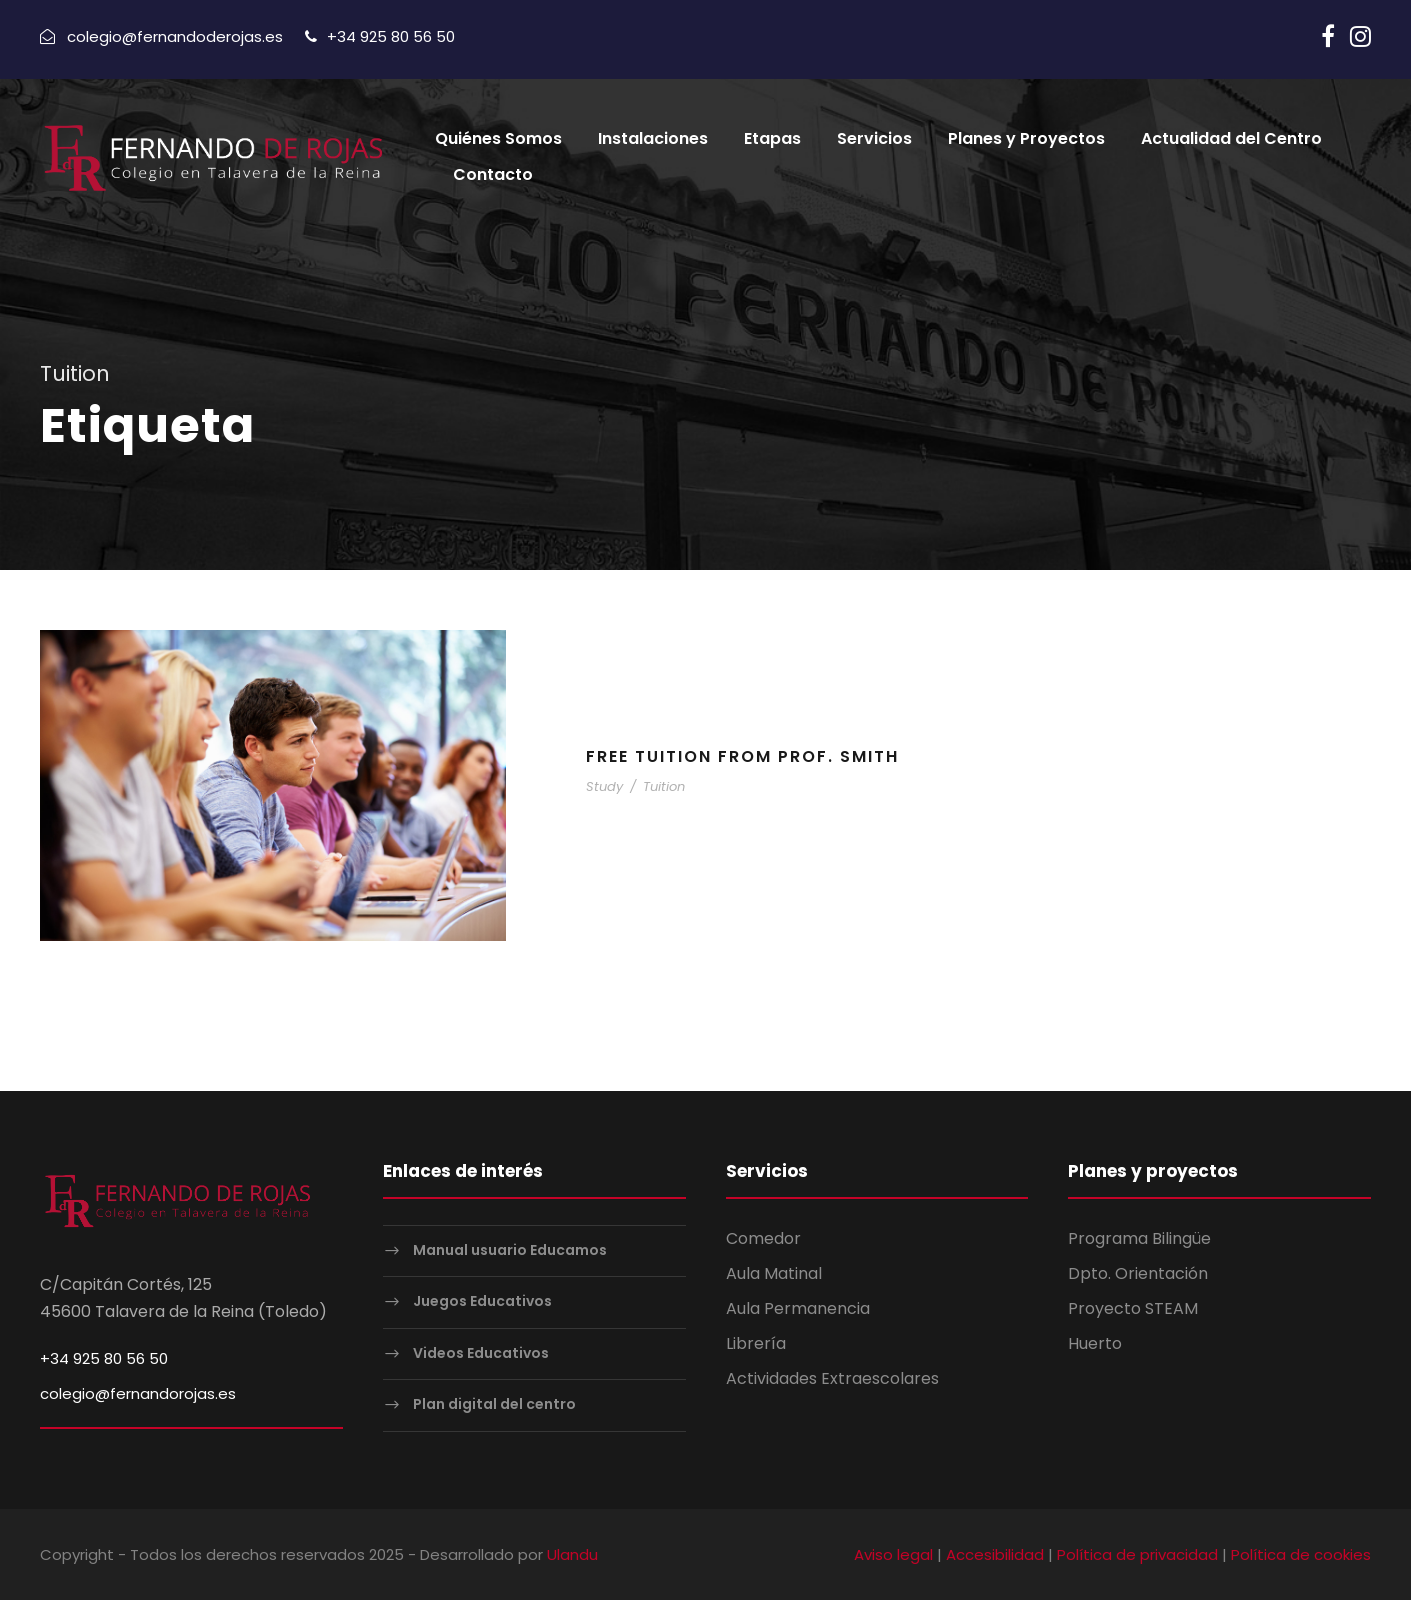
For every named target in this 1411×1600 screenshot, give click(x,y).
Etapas (772, 140)
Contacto (493, 176)
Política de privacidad (1137, 1553)
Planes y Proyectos (1026, 140)
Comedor (763, 1237)
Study (604, 786)
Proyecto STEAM (1133, 1307)
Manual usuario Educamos (510, 1249)
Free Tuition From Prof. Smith (742, 755)
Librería (756, 1342)
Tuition (664, 786)
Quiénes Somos (498, 140)
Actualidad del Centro (1231, 140)
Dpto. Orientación (1138, 1272)
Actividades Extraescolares (832, 1378)
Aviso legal (893, 1553)
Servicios (874, 140)
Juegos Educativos (482, 1301)
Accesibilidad (995, 1553)
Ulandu (572, 1553)
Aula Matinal (774, 1272)
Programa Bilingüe (1139, 1237)
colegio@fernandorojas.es (138, 1392)
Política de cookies (1301, 1553)
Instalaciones (653, 140)
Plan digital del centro (494, 1404)
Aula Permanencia (798, 1307)
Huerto (1095, 1342)
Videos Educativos (481, 1352)
